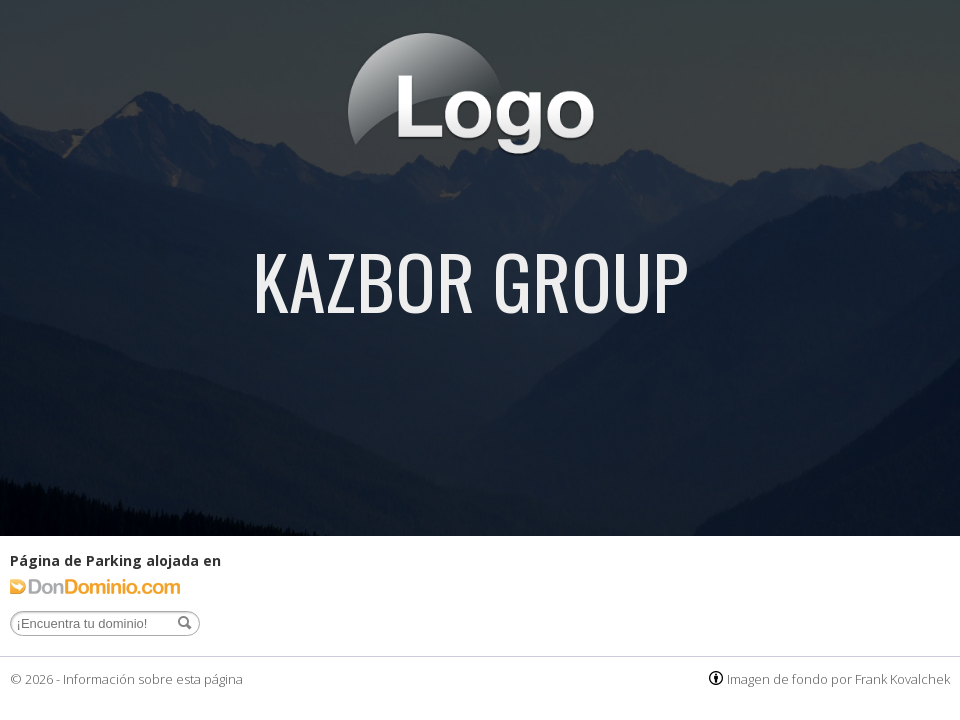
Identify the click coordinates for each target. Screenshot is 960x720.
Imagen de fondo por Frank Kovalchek (838, 679)
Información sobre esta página (153, 679)
